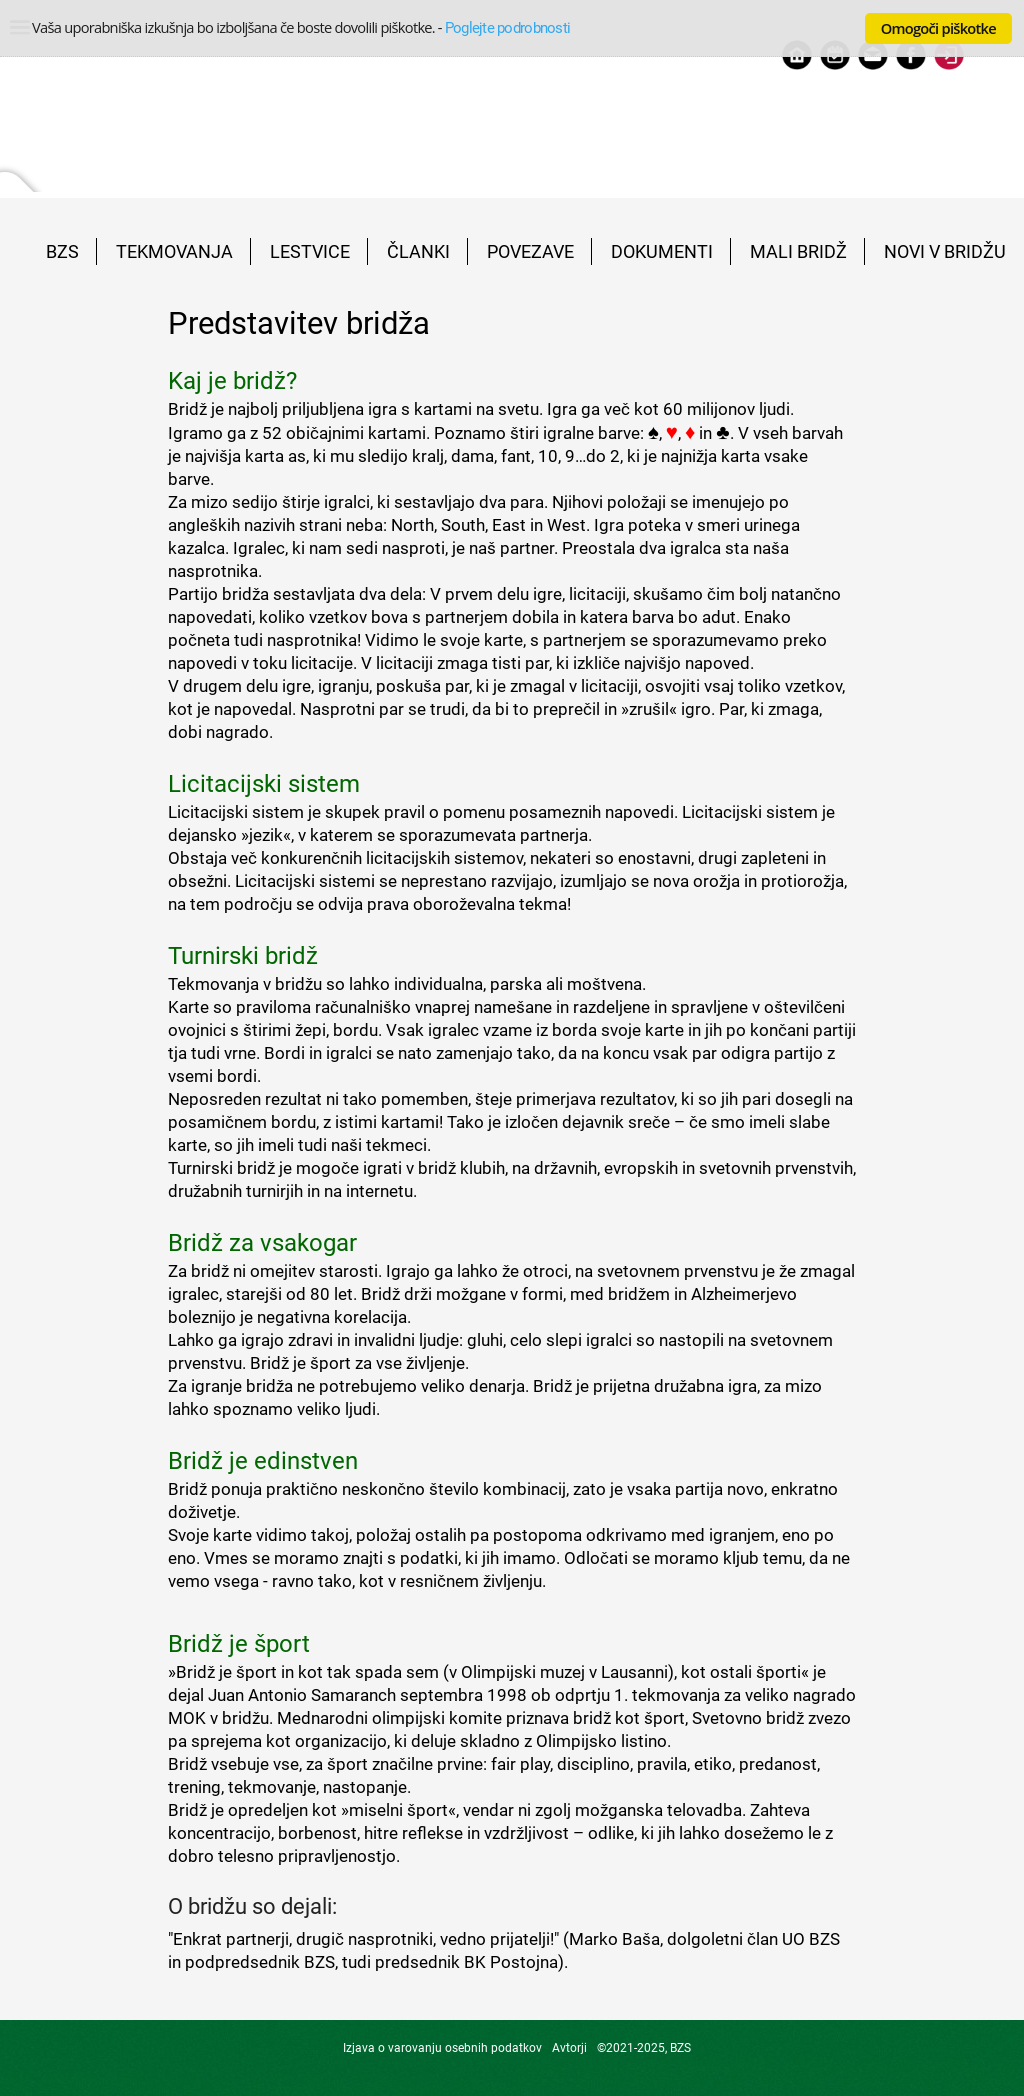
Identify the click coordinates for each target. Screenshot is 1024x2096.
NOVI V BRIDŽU (945, 251)
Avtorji (569, 2048)
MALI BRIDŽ (798, 251)
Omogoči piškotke (938, 28)
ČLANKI (418, 251)
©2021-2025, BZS (644, 2048)
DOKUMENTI (662, 251)
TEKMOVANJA (174, 251)
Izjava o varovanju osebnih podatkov (442, 2048)
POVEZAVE (530, 251)
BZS (62, 251)
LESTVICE (310, 251)
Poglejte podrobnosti (507, 28)
